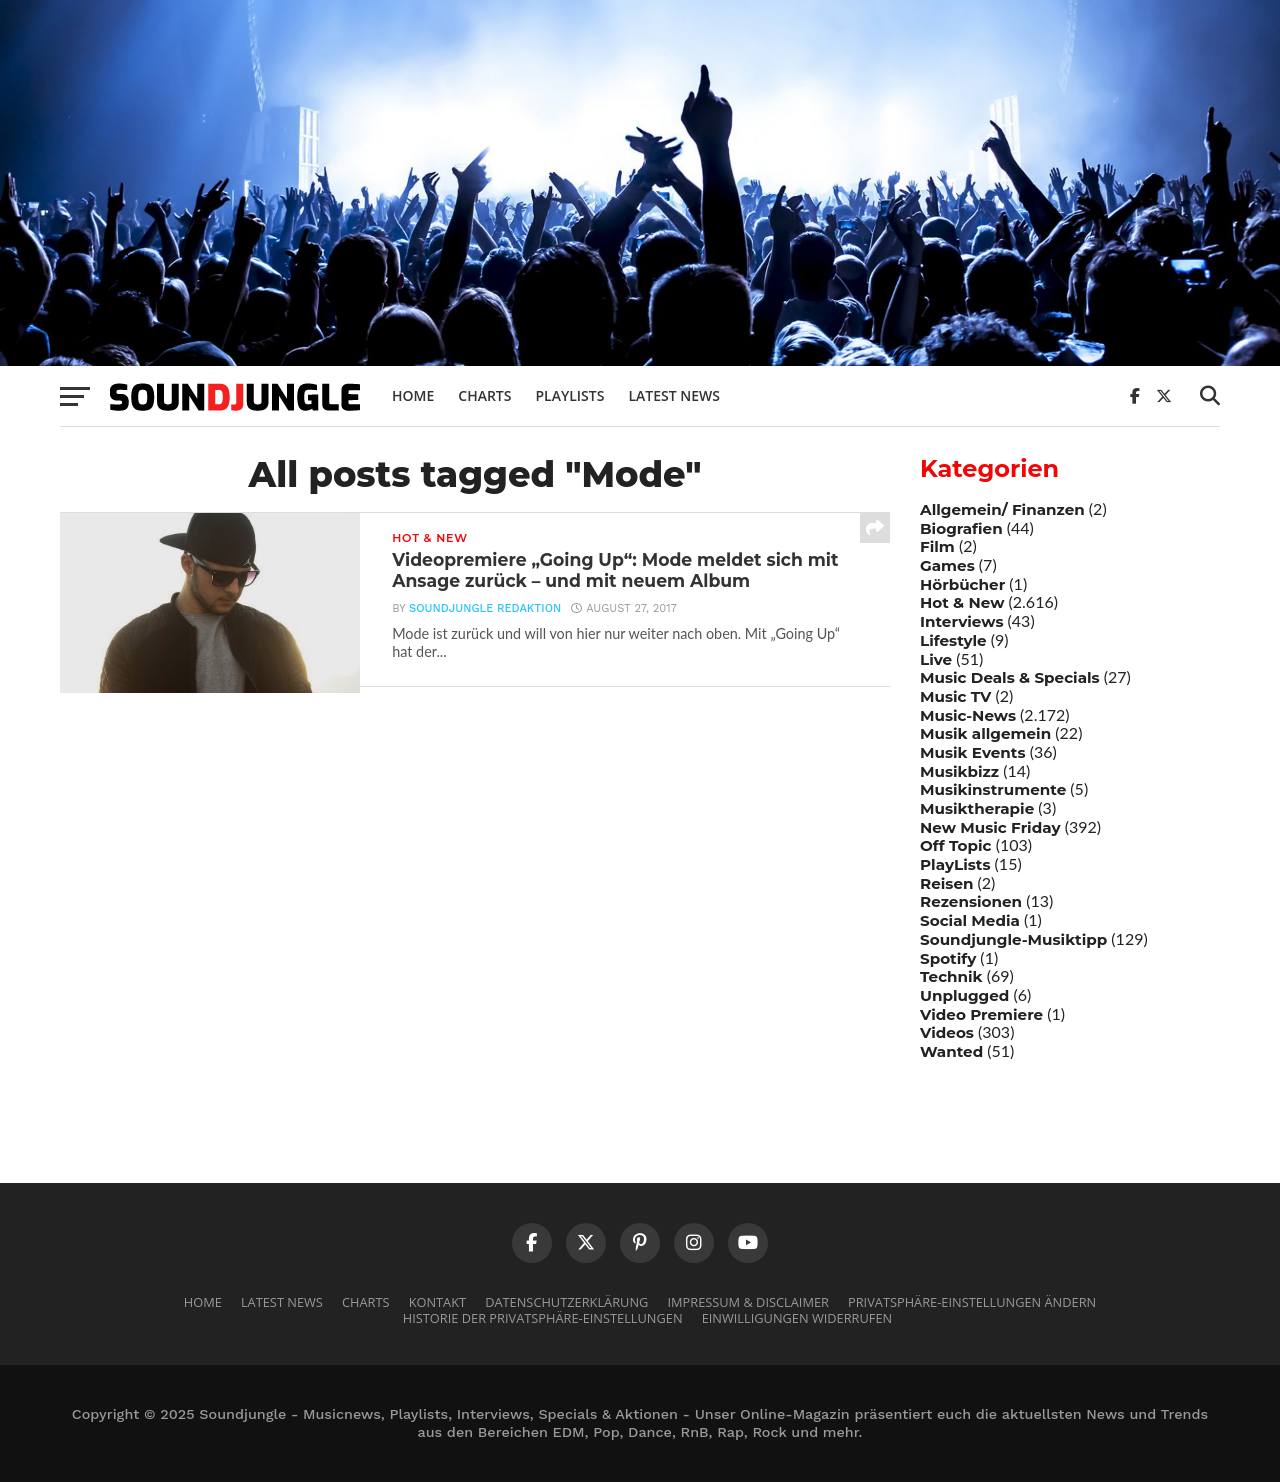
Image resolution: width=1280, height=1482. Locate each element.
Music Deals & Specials (1010, 677)
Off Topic (956, 845)
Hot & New (962, 602)
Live (936, 659)
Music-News (968, 715)
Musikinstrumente (993, 789)
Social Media (970, 920)
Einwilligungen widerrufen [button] (797, 1318)
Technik (951, 976)
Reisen (946, 883)
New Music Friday (990, 827)
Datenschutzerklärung (566, 1302)
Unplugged (964, 995)
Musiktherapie (977, 808)
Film (937, 546)
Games (947, 565)
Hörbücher (962, 584)
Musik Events (973, 752)
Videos (947, 1032)
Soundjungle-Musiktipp (1013, 939)
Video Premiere (981, 1014)
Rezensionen (971, 901)
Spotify (948, 958)
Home (413, 395)
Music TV (955, 696)
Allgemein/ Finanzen (1002, 509)
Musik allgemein (985, 733)
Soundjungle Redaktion (485, 610)
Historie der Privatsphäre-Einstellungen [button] (543, 1318)
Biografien (961, 528)
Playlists (569, 395)
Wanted (951, 1051)
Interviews (961, 621)
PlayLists (955, 864)
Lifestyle (953, 640)
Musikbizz (959, 771)
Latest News (674, 395)
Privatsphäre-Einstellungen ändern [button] (972, 1302)
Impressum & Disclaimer (747, 1302)
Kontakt (437, 1302)
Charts (484, 395)
